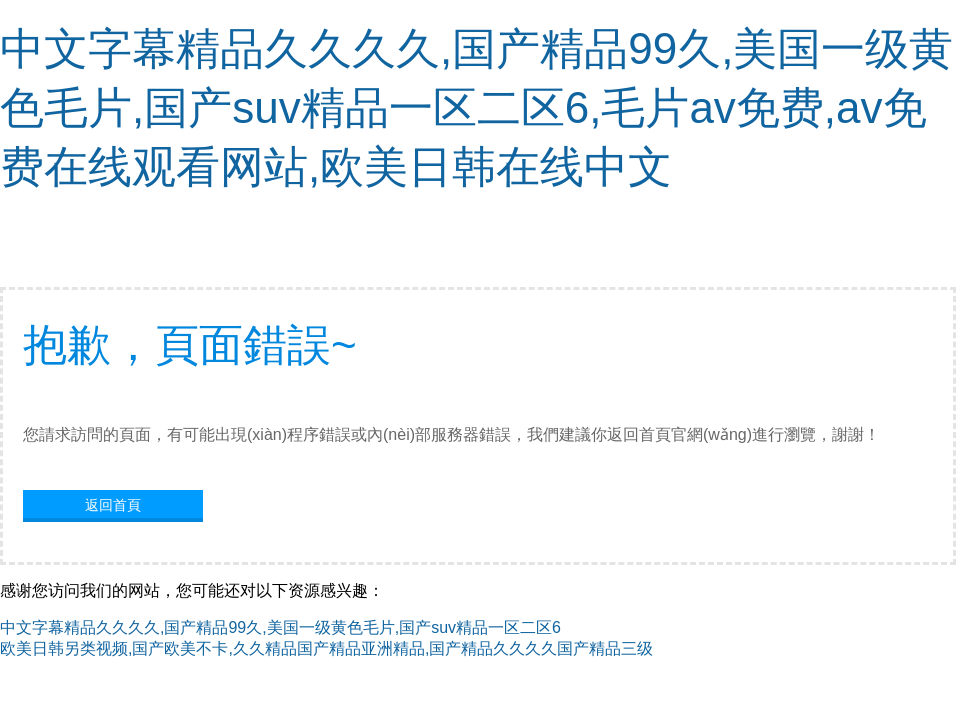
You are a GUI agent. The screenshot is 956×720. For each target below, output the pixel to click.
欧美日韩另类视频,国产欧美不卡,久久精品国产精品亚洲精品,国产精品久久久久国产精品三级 (326, 648)
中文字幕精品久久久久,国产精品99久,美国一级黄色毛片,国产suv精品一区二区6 (280, 627)
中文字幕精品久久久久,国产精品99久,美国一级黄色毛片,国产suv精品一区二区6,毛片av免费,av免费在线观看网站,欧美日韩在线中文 (476, 107)
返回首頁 (113, 505)
